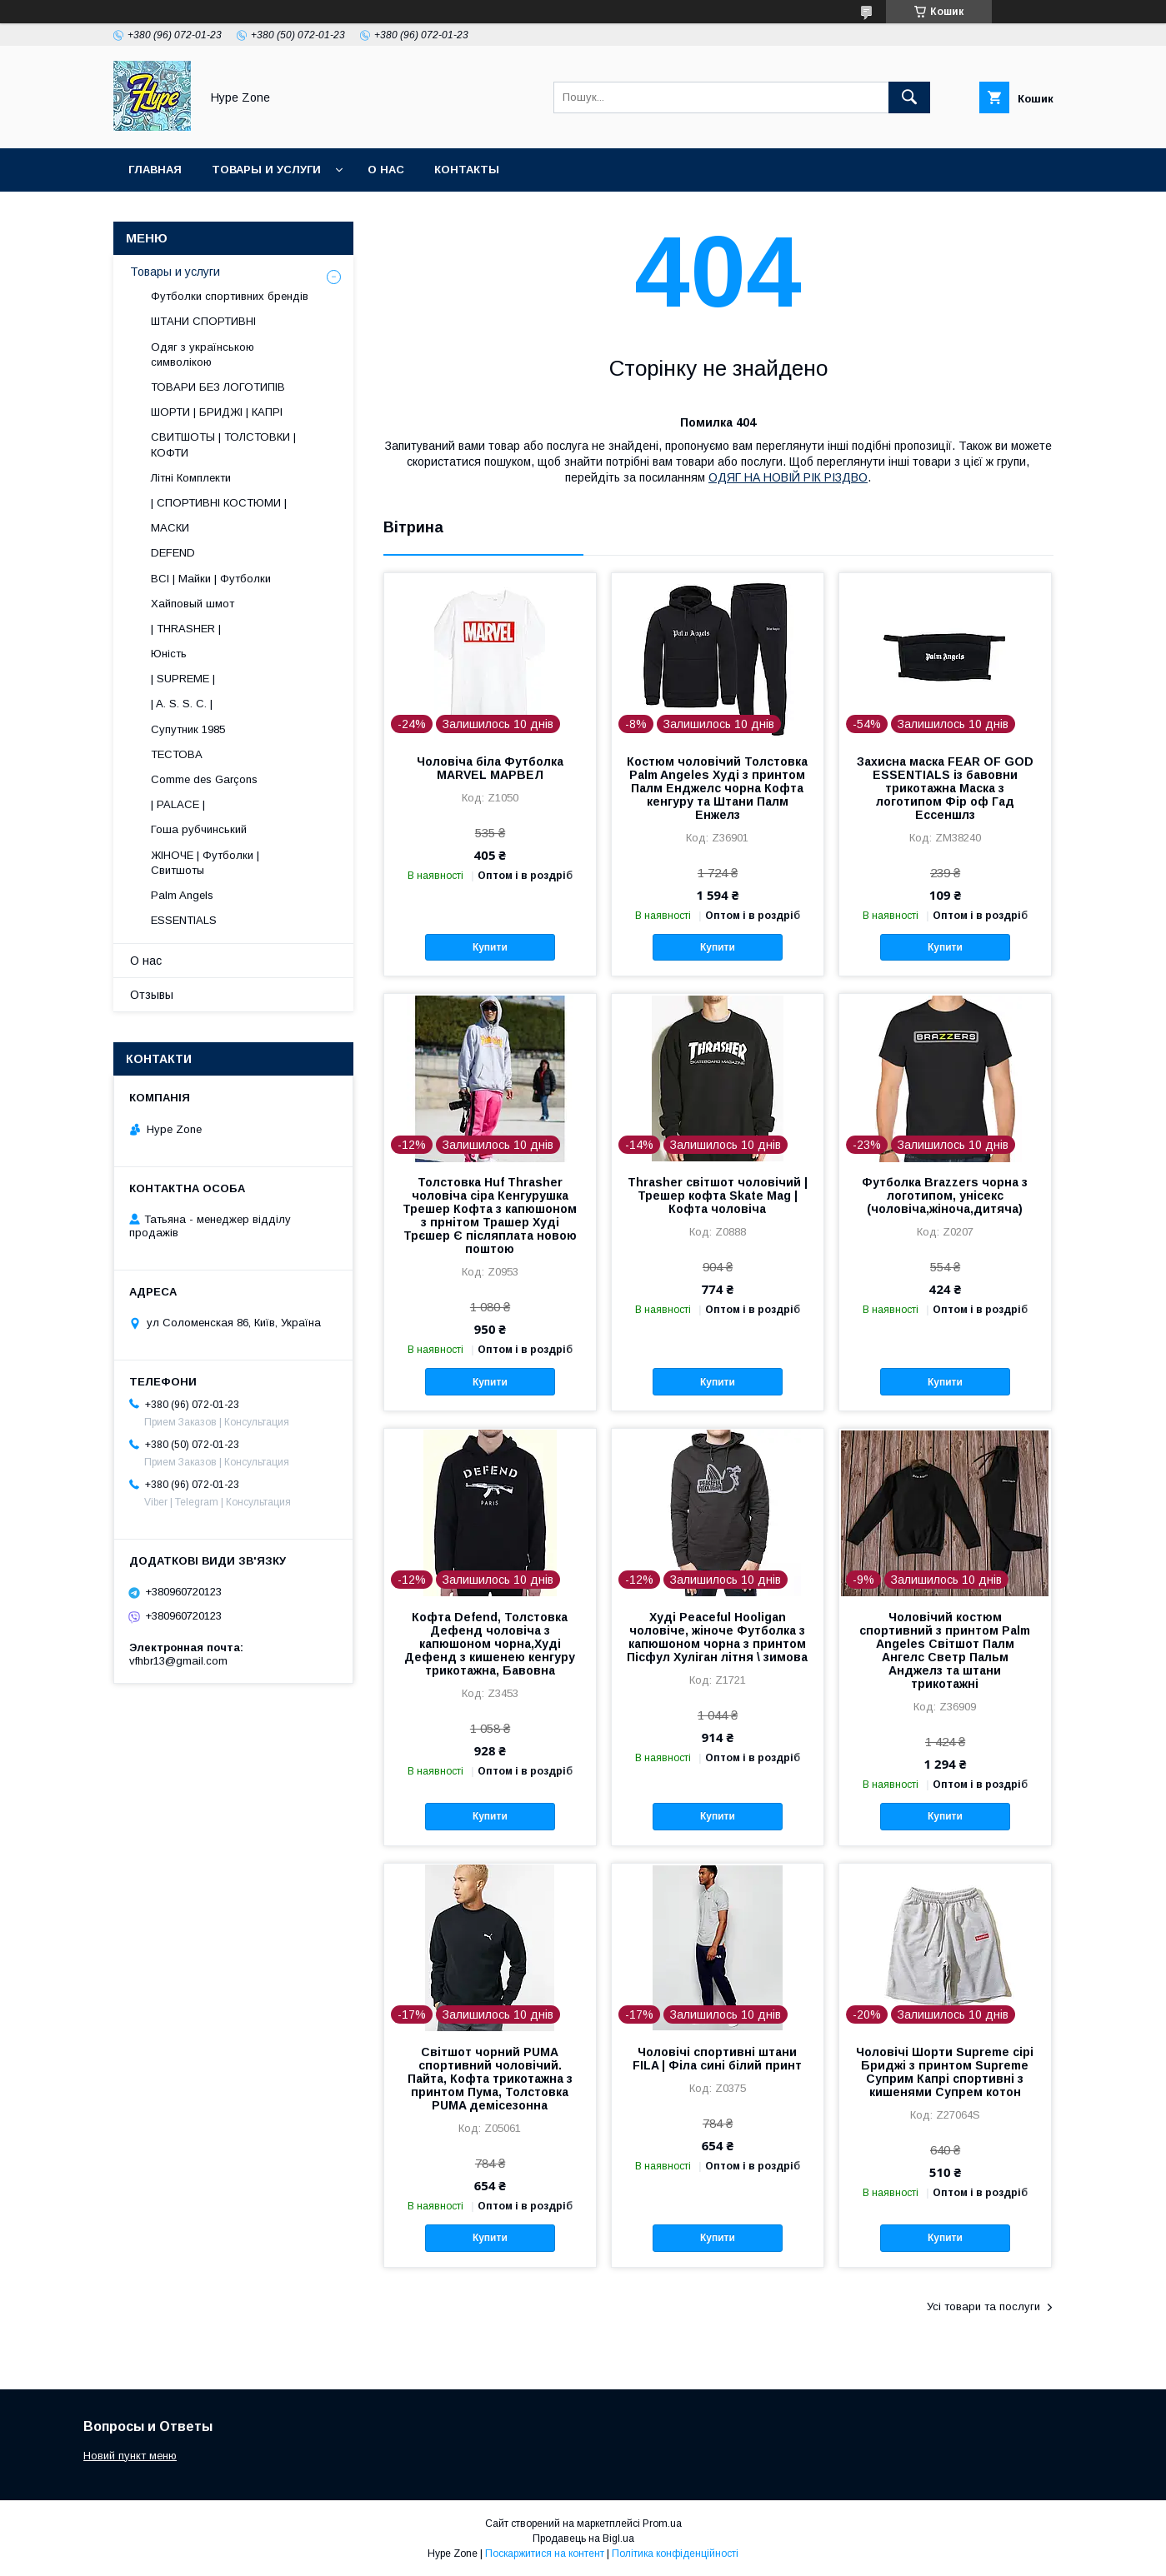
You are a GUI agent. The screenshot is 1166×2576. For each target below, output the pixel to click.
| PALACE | (178, 804)
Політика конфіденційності (675, 2553)
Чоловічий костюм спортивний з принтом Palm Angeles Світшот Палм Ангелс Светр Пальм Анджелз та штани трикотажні (944, 1650)
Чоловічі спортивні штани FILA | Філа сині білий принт (717, 2058)
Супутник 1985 (188, 729)
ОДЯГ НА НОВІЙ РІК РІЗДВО (788, 477)
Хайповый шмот (192, 603)
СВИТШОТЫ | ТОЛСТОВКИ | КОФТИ (223, 444)
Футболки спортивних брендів (229, 296)
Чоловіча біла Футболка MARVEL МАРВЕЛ (490, 768)
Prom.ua (662, 2523)
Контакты (466, 169)
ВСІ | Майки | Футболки (211, 578)
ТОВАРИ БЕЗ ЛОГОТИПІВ (218, 387)
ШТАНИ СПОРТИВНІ (203, 321)
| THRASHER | (186, 628)
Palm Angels (182, 895)
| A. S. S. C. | (182, 703)
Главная (155, 169)
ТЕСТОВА (177, 754)
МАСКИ (170, 528)
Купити (490, 947)
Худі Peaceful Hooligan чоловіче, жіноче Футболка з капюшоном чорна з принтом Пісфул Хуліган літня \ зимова (717, 1637)
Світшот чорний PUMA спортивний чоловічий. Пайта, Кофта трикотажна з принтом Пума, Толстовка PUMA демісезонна (490, 2078)
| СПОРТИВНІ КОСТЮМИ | (219, 503)
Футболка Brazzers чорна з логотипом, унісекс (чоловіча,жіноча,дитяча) (945, 1196)
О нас (386, 169)
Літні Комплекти (191, 478)
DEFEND (173, 553)
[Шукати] (909, 97)
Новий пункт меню (130, 2455)
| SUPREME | (183, 678)
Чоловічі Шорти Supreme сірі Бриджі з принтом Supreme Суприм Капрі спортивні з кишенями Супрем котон (944, 2072)
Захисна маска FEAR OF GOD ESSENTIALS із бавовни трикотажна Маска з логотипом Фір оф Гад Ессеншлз (945, 788)
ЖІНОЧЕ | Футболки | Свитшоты (205, 862)
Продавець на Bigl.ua (583, 2538)
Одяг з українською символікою (202, 354)
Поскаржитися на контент (544, 2553)
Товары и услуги (266, 169)
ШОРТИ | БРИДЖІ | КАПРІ (217, 412)
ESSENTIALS (184, 920)
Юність (169, 653)
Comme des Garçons (204, 779)
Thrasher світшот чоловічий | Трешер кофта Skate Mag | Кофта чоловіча (718, 1196)
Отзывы (151, 994)
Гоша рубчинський (199, 829)
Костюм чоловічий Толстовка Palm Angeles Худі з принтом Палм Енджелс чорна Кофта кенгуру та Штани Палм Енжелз (717, 788)
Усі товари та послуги (983, 2306)
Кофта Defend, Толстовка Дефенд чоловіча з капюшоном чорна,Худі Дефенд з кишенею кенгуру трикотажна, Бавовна (489, 1643)
